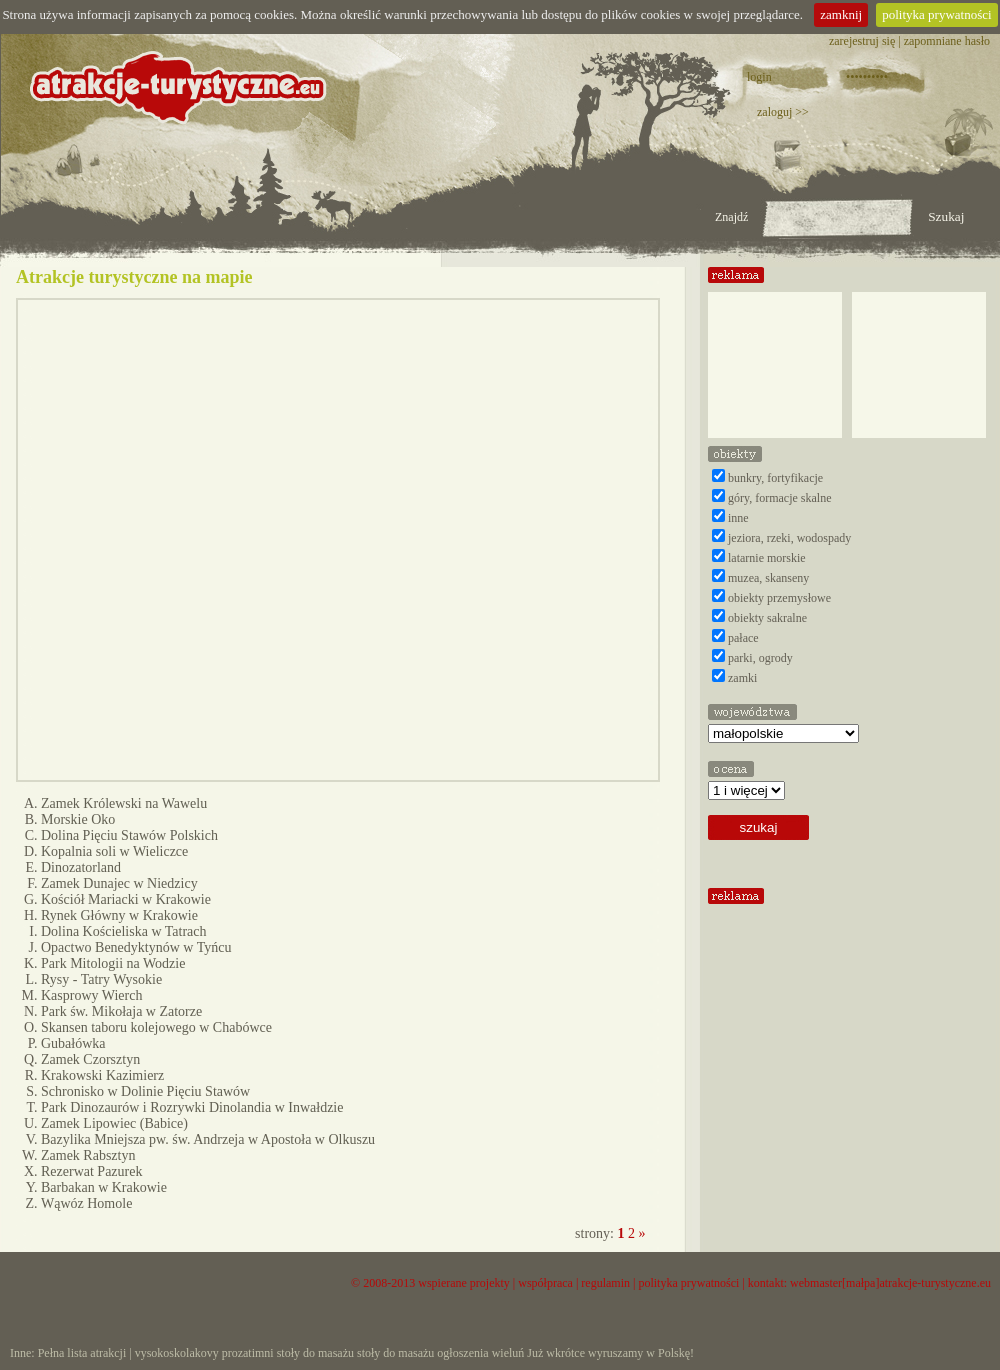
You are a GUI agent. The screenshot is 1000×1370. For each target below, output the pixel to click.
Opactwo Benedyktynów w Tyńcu (136, 947)
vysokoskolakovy (177, 1353)
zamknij (841, 14)
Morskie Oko (78, 819)
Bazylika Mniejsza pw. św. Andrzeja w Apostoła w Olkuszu (208, 1139)
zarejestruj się (862, 41)
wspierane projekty (464, 1283)
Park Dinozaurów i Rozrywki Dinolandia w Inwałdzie (192, 1107)
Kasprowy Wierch (91, 995)
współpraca (545, 1283)
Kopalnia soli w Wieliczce (114, 851)
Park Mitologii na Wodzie (113, 963)
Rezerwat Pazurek (91, 1171)
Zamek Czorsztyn (90, 1059)
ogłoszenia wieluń (480, 1353)
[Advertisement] (919, 357)
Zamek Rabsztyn (88, 1155)
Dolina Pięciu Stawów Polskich (129, 835)
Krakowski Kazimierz (102, 1075)
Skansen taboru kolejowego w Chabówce (156, 1027)
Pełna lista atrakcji (82, 1353)
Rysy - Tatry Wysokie (101, 979)
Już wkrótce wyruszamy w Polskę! (610, 1353)
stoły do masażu (315, 1353)
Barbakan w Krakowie (104, 1187)
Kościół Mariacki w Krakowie (126, 899)
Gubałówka (73, 1043)
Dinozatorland (81, 867)
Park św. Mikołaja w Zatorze (121, 1011)
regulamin (605, 1283)
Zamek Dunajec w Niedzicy (119, 883)
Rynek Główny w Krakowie (119, 915)
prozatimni (248, 1353)
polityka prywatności (936, 14)
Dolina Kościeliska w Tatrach (124, 931)
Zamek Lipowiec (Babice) (114, 1123)
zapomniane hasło (947, 41)
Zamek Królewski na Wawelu (124, 803)
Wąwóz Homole (86, 1203)
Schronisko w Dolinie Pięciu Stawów (145, 1091)
